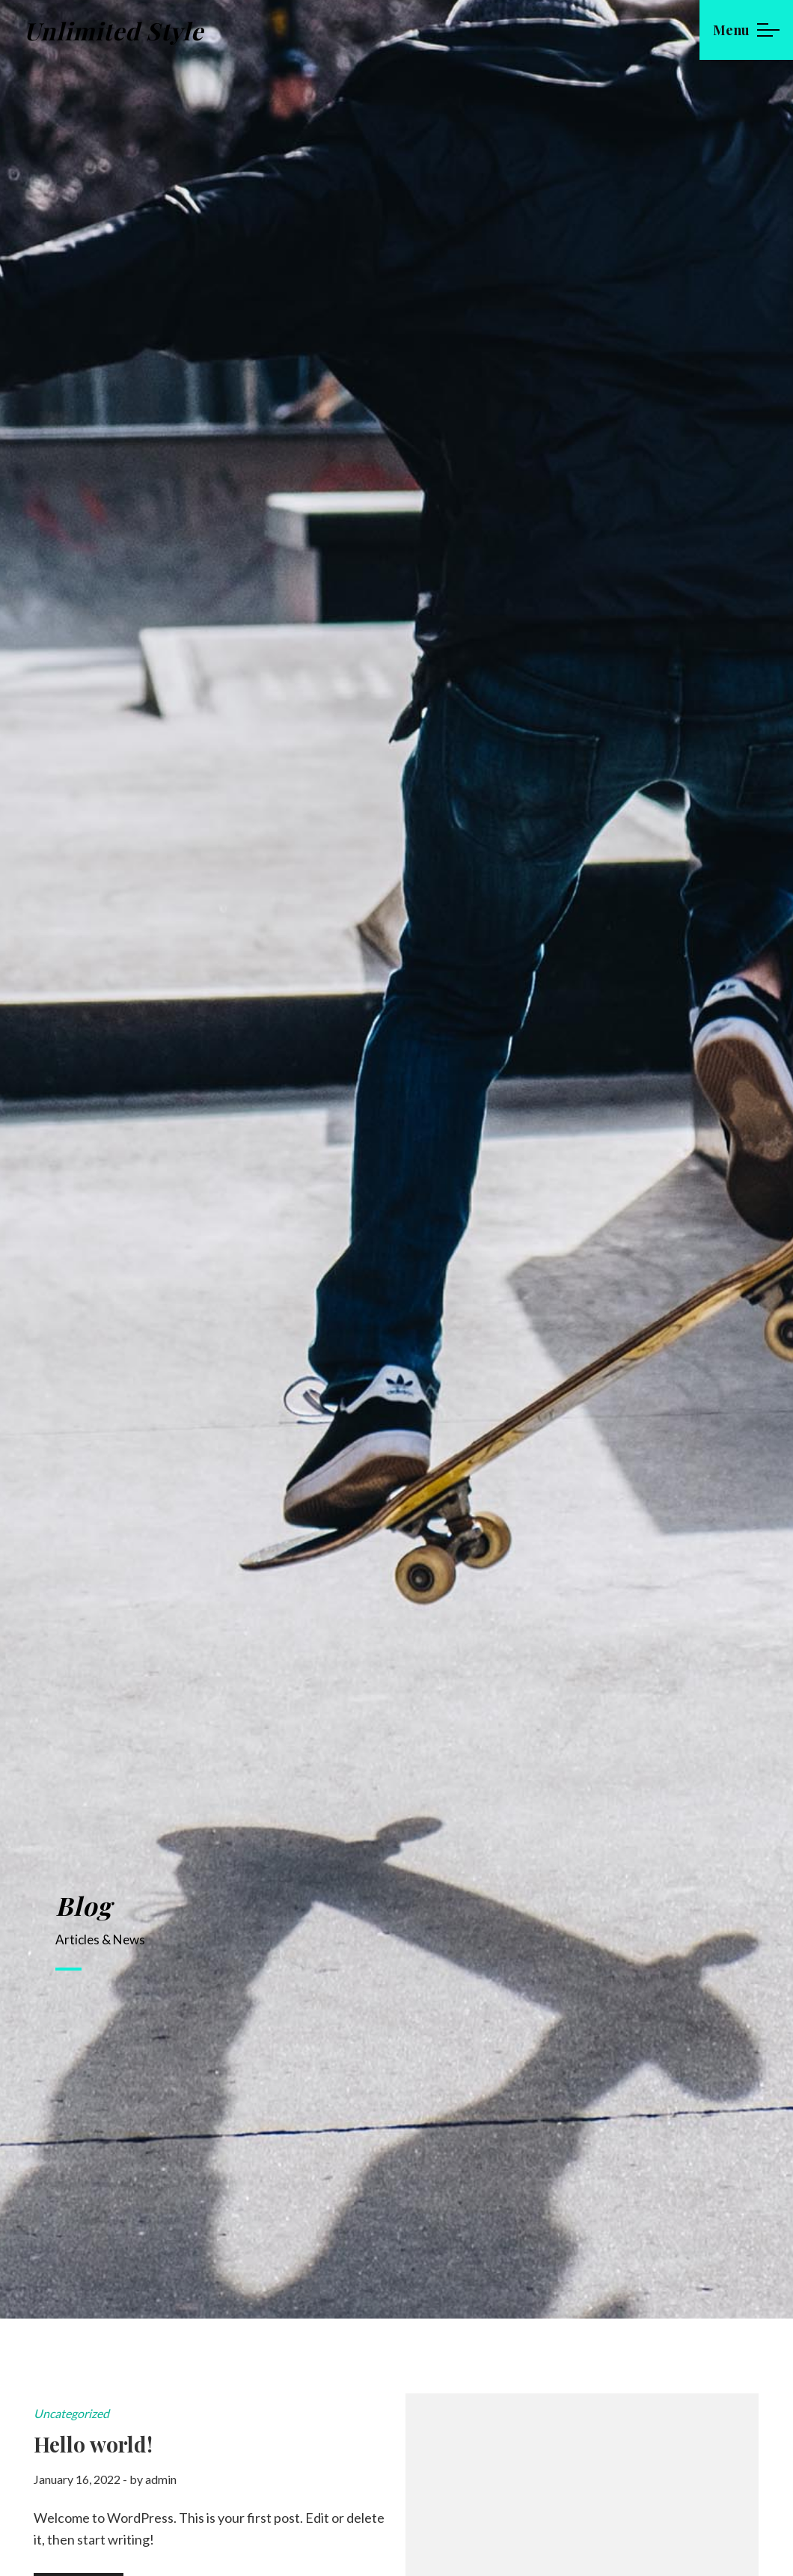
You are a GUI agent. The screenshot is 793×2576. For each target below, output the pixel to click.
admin (161, 2479)
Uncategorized (71, 2413)
